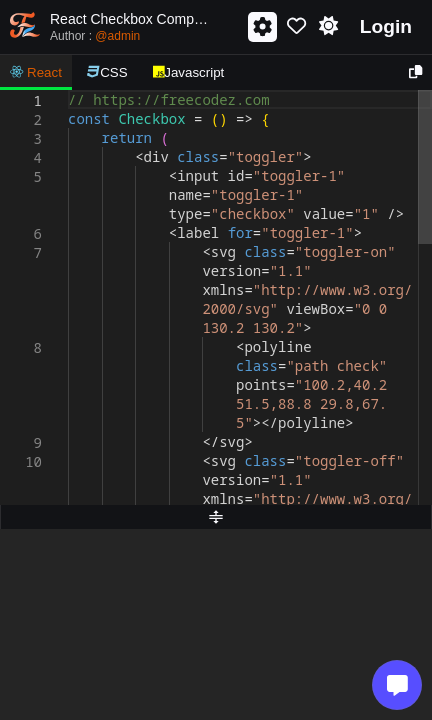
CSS (107, 72)
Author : (95, 36)
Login (386, 26)
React (36, 72)
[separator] (216, 517)
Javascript (189, 72)
